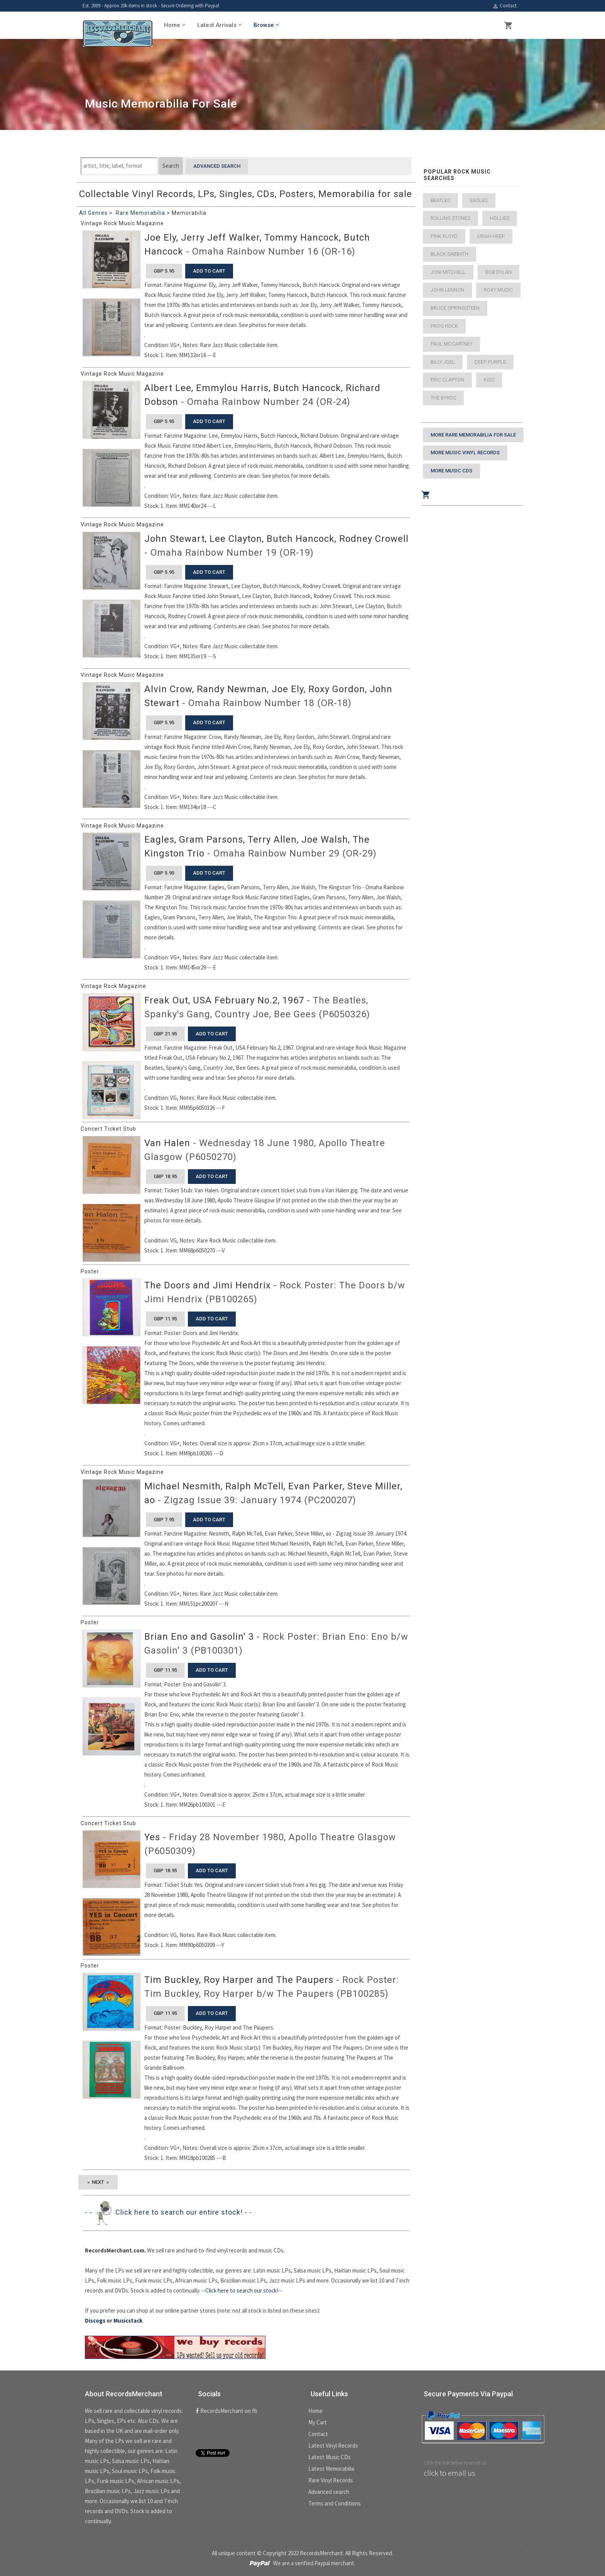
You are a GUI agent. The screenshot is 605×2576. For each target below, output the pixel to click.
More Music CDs (451, 471)
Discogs (95, 2320)
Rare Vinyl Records (330, 2480)
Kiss (489, 380)
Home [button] (174, 25)
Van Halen (167, 1143)
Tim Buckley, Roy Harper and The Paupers (238, 1979)
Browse (266, 25)
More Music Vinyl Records (465, 452)
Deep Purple (490, 362)
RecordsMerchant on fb (226, 2410)
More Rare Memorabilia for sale (473, 435)
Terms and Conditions (334, 2503)
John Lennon (447, 290)
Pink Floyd (444, 236)
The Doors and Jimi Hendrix (207, 1285)
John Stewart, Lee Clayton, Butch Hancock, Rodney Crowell (276, 538)
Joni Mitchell (448, 272)
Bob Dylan (498, 272)
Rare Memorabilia (140, 213)
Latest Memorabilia (331, 2468)
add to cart (209, 271)
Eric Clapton (447, 380)
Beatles (440, 200)
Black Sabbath (449, 254)
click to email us (449, 2473)
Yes (152, 1837)
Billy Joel (443, 362)
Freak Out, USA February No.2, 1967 (224, 1000)
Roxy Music (498, 290)
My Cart (317, 2422)
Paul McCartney (451, 344)
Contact (504, 5)
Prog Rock (444, 326)
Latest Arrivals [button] (219, 25)
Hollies (499, 218)
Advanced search (216, 166)
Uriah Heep (491, 236)
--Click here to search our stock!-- (241, 2290)
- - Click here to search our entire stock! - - (168, 2212)
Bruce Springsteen (455, 308)
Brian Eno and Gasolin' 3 (199, 1636)
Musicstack (127, 2320)
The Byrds (443, 398)
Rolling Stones (450, 218)
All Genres (93, 213)
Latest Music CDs (329, 2457)
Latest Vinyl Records (333, 2445)
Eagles (479, 200)
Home (315, 2410)
